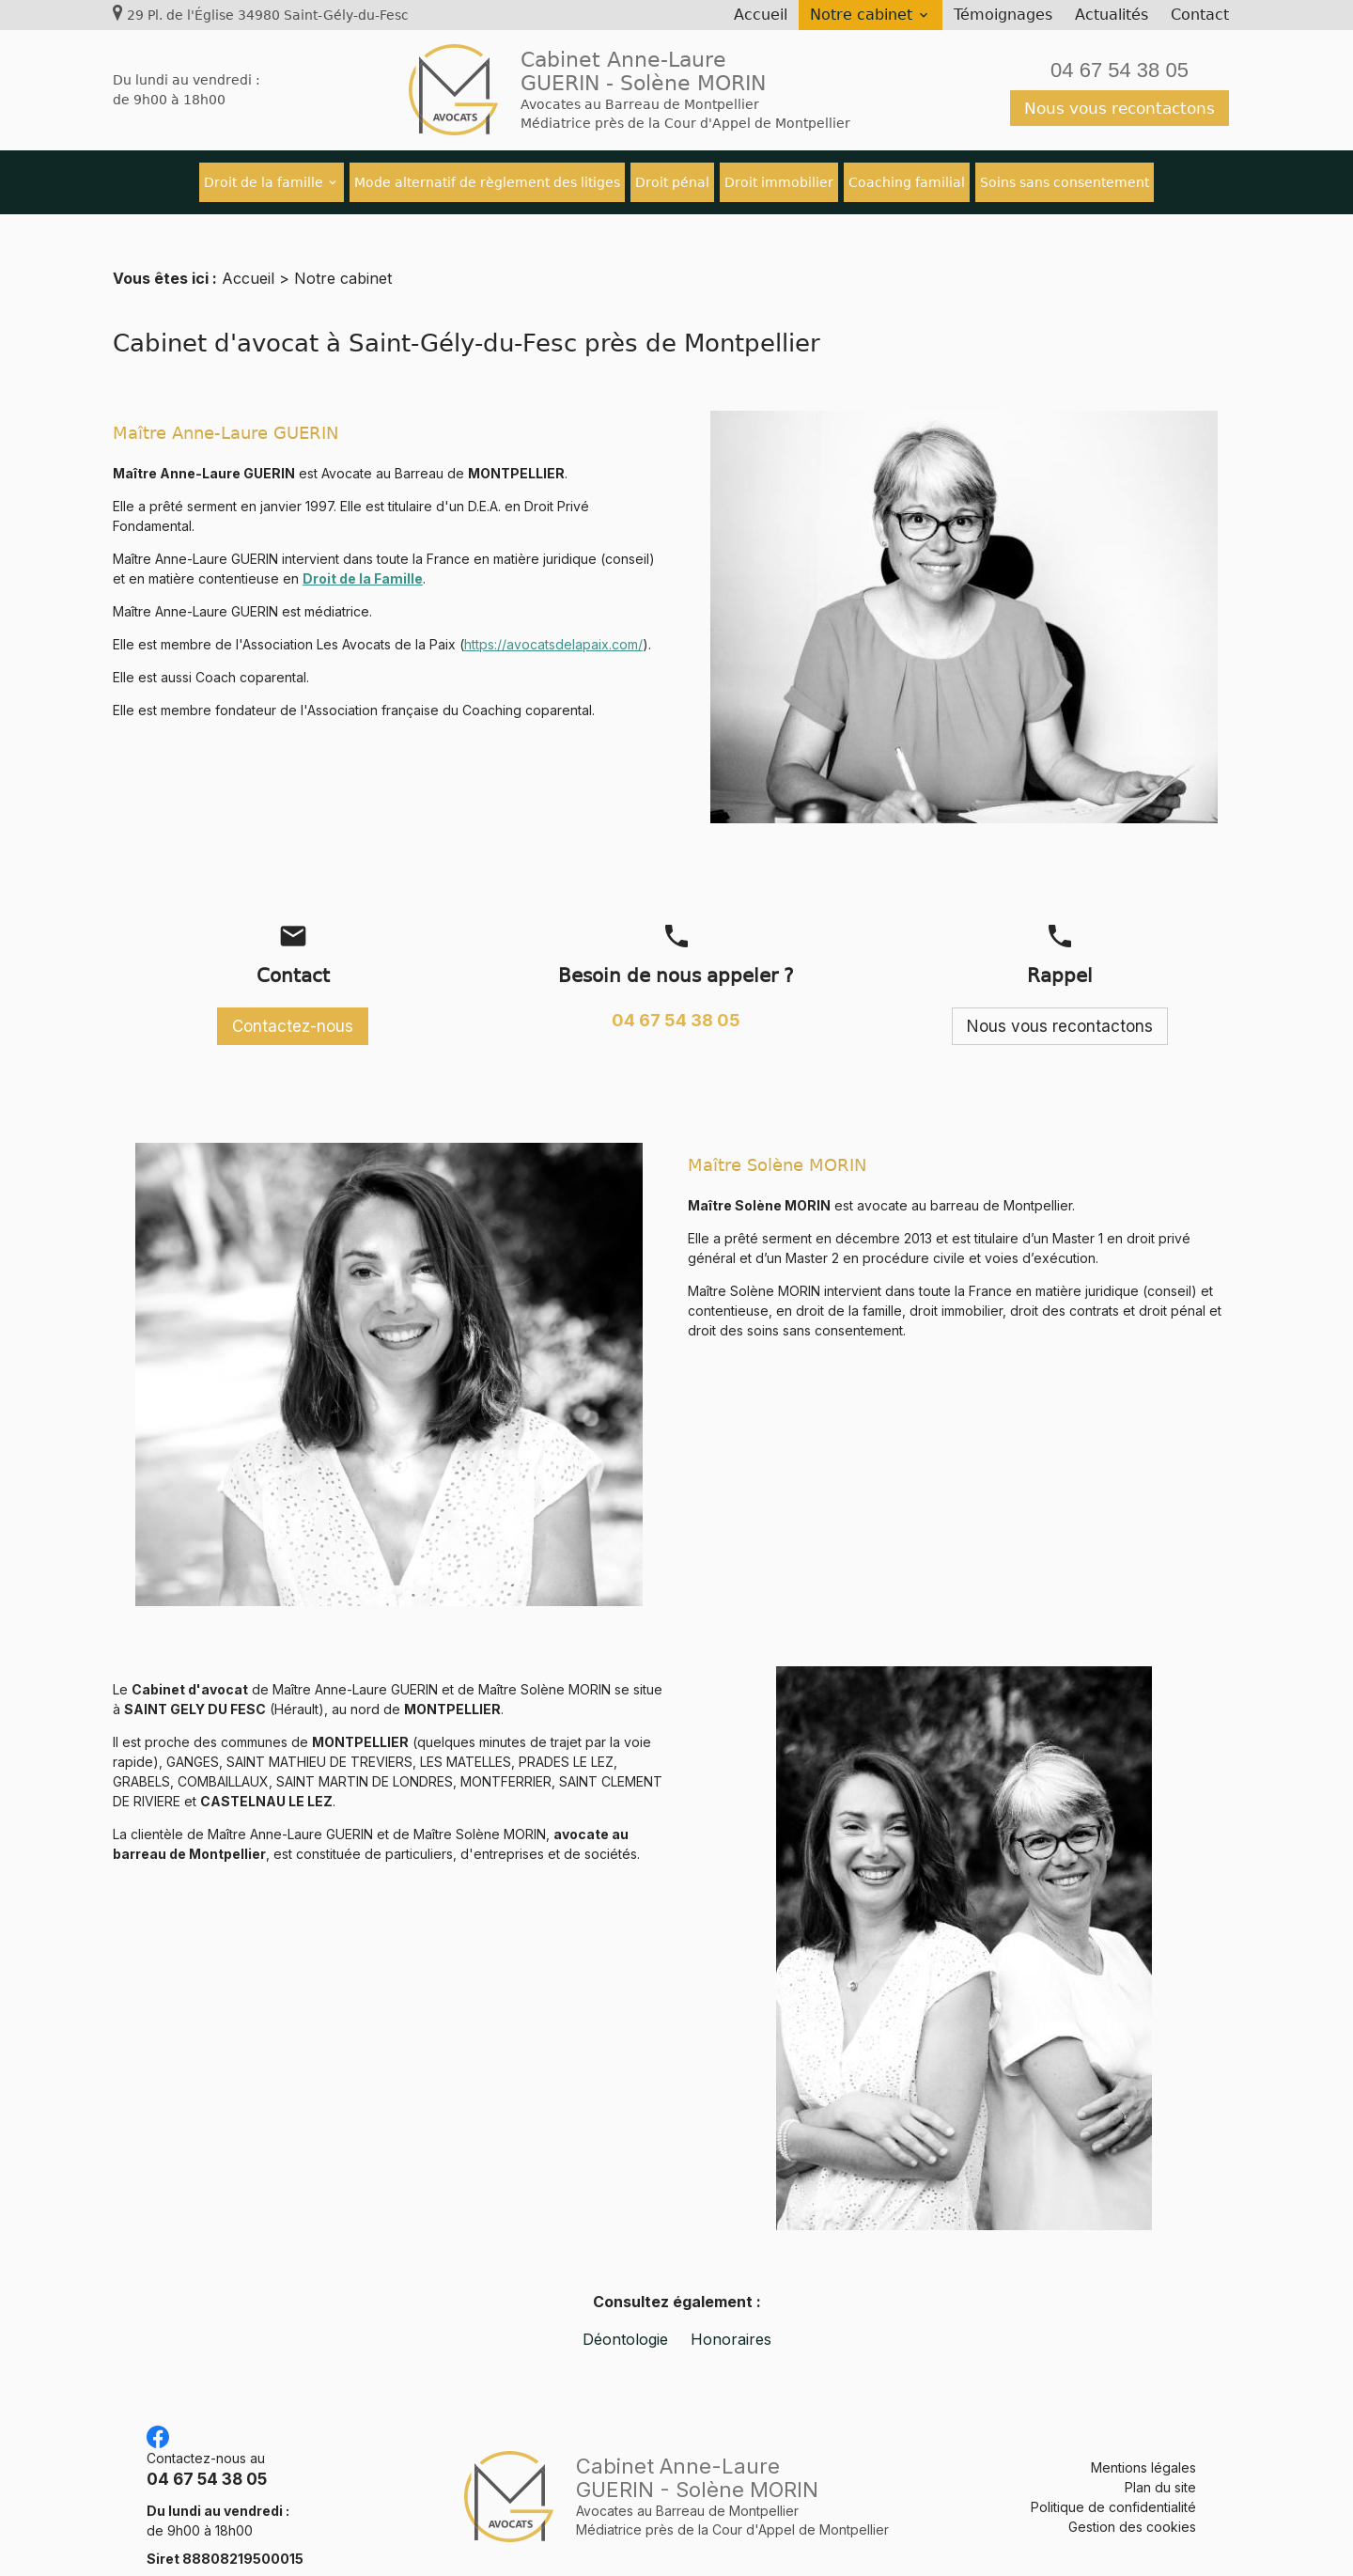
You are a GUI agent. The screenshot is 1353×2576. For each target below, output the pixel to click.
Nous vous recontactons (1119, 108)
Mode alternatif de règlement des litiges (487, 182)
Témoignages (1003, 14)
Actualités (1111, 14)
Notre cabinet (861, 14)
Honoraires (731, 2316)
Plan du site (1160, 2465)
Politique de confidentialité (1113, 2484)
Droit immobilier (778, 182)
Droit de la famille (263, 182)
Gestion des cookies (1132, 2504)
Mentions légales (1143, 2445)
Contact (1200, 14)
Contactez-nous (292, 1003)
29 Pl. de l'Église (268, 15)
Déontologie (625, 2316)
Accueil (760, 14)
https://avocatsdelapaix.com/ (553, 622)
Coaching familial (906, 182)
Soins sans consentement (1064, 182)
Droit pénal (672, 182)
